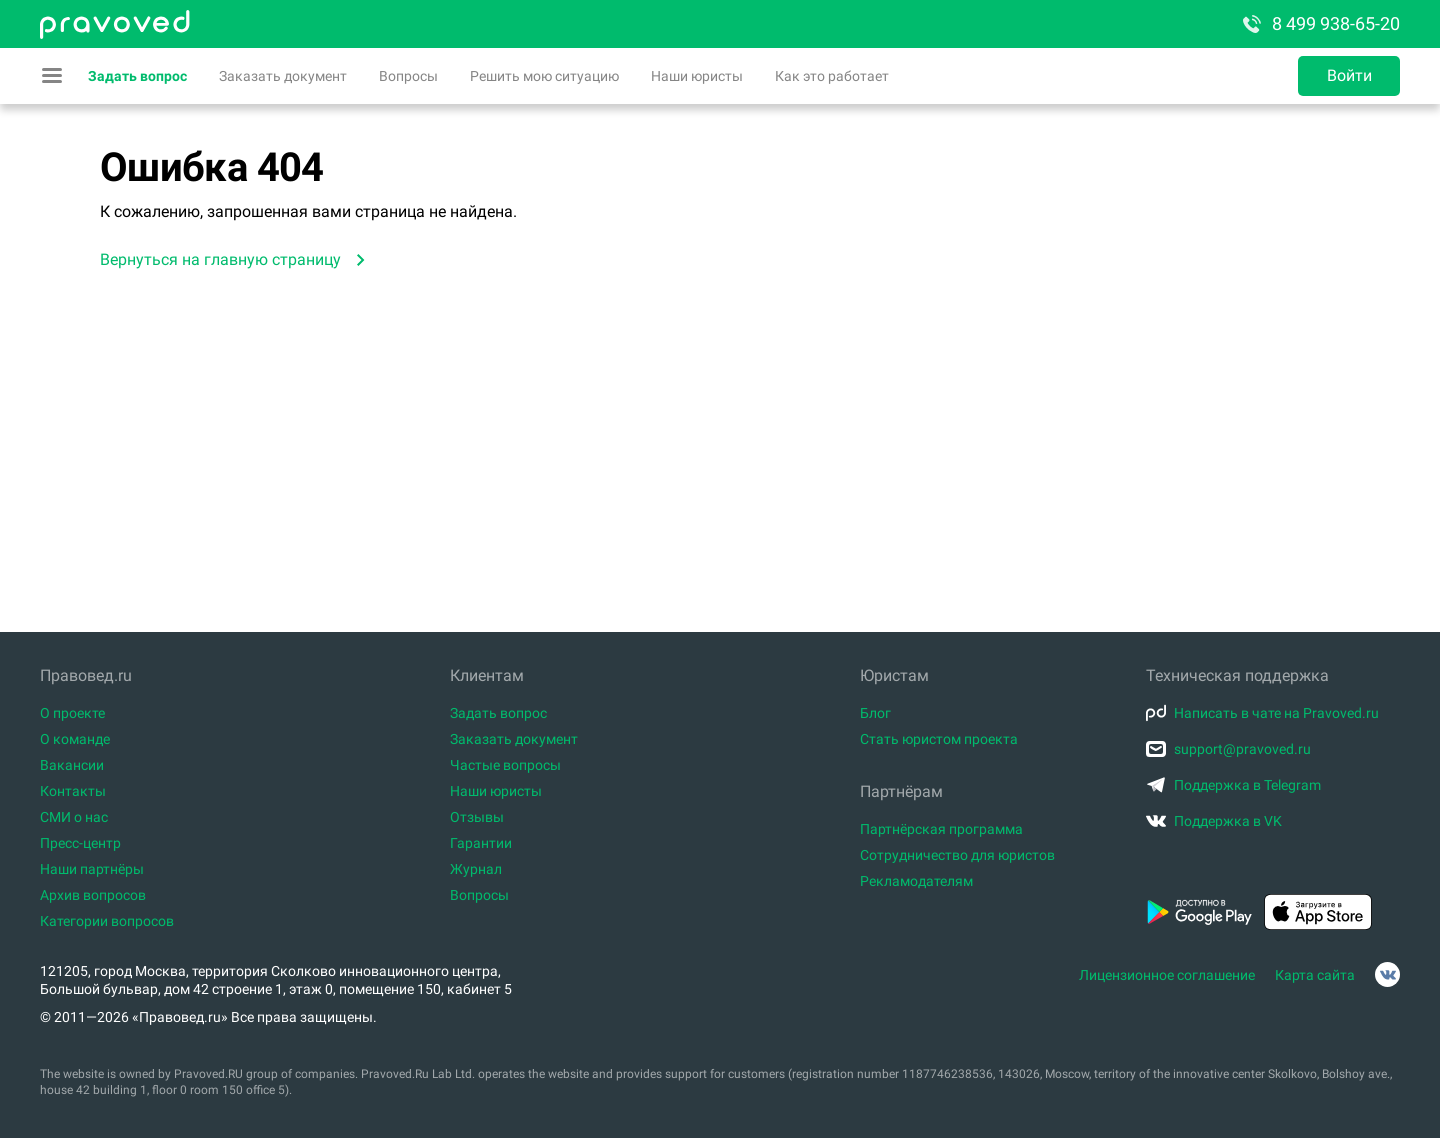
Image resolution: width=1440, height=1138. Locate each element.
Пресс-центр (80, 843)
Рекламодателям (916, 881)
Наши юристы (697, 76)
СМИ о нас (74, 817)
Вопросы (408, 76)
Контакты (73, 791)
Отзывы (477, 817)
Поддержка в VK (1214, 821)
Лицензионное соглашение (1167, 975)
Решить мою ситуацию (544, 76)
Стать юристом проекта (939, 739)
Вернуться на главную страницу (220, 259)
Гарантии (481, 843)
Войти (1349, 75)
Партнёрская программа (941, 829)
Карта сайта (1315, 975)
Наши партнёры (92, 869)
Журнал (476, 869)
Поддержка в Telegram (1233, 785)
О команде (75, 739)
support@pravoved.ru (1228, 749)
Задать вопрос (137, 76)
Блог (875, 713)
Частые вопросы (505, 765)
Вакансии (72, 765)
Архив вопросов (93, 895)
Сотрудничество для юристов (957, 855)
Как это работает (832, 76)
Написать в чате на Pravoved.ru (1262, 713)
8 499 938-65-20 (1320, 24)
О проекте (72, 713)
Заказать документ (283, 76)
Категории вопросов (107, 921)
